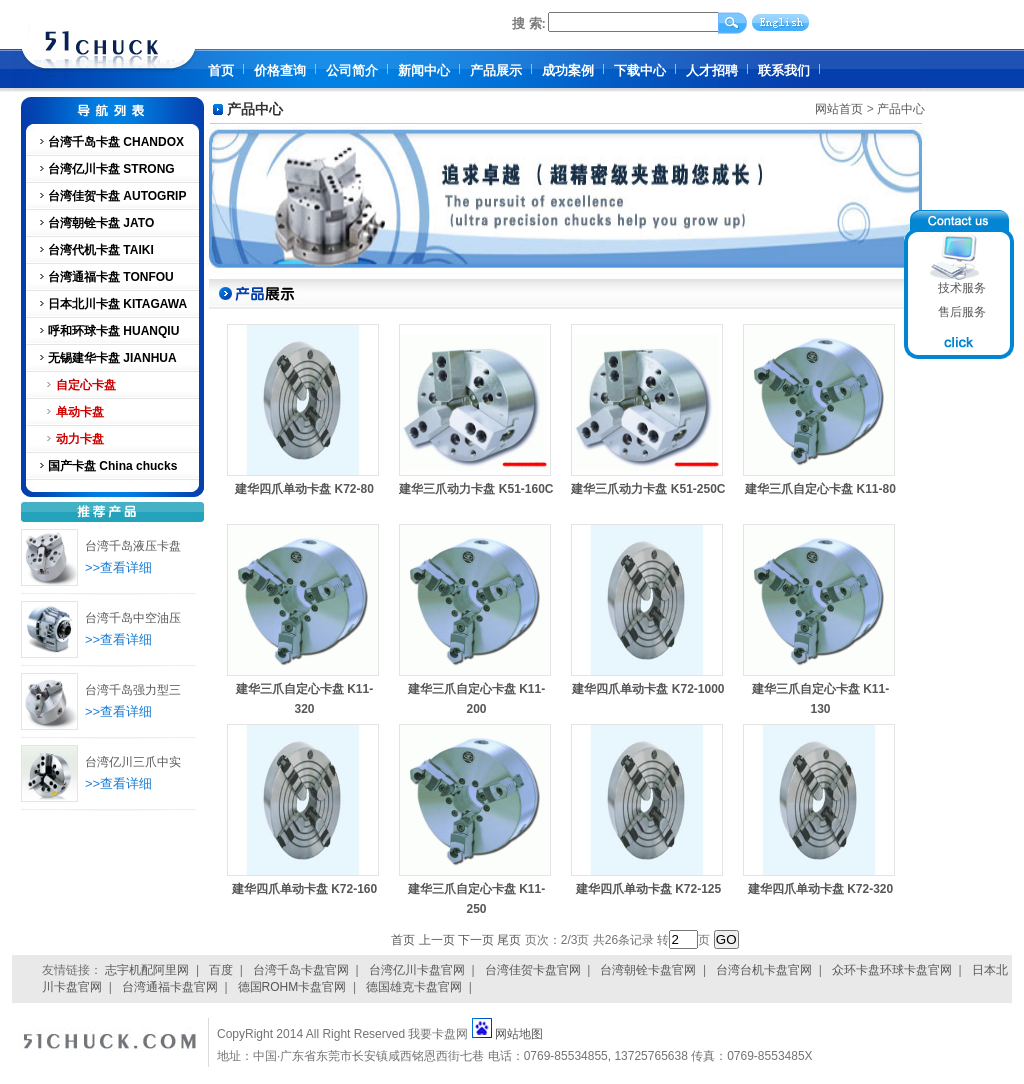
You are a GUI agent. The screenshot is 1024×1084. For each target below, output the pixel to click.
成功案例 (568, 70)
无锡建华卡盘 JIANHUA (112, 358)
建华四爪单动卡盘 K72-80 (304, 489)
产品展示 (496, 70)
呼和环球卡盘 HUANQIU (113, 331)
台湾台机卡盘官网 (764, 970)
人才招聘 (712, 70)
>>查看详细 (118, 567)
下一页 (476, 940)
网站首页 (839, 109)
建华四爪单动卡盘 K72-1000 (648, 689)
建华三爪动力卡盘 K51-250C (648, 489)
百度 (221, 970)
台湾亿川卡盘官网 (417, 970)
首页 (221, 70)
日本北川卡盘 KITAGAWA (117, 304)
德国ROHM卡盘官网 (292, 987)
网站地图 (519, 1034)
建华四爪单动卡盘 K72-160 (304, 889)
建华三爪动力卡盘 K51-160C (476, 489)
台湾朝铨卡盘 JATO (101, 223)
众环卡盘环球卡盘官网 (892, 970)
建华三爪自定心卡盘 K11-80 (820, 489)
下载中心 (640, 70)
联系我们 (784, 70)
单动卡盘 (80, 412)
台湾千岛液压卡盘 (133, 546)
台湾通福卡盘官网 (170, 987)
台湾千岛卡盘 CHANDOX (116, 142)
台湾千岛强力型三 (133, 690)
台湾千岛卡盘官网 (301, 970)
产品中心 (901, 109)
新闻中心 (424, 70)
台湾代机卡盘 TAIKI (101, 250)
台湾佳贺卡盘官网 (533, 970)
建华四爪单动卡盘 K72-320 (820, 889)
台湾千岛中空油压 (133, 618)
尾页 (509, 940)
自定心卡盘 (86, 385)
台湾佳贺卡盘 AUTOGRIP (117, 196)
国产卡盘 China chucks (112, 466)
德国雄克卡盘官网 (414, 987)
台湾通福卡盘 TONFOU (111, 277)
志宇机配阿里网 (147, 970)
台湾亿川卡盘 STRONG (111, 169)
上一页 (437, 940)
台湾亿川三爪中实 (133, 762)
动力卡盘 (80, 439)
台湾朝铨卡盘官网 (648, 970)
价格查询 (280, 70)
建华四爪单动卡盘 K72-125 (648, 889)
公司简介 (352, 70)
